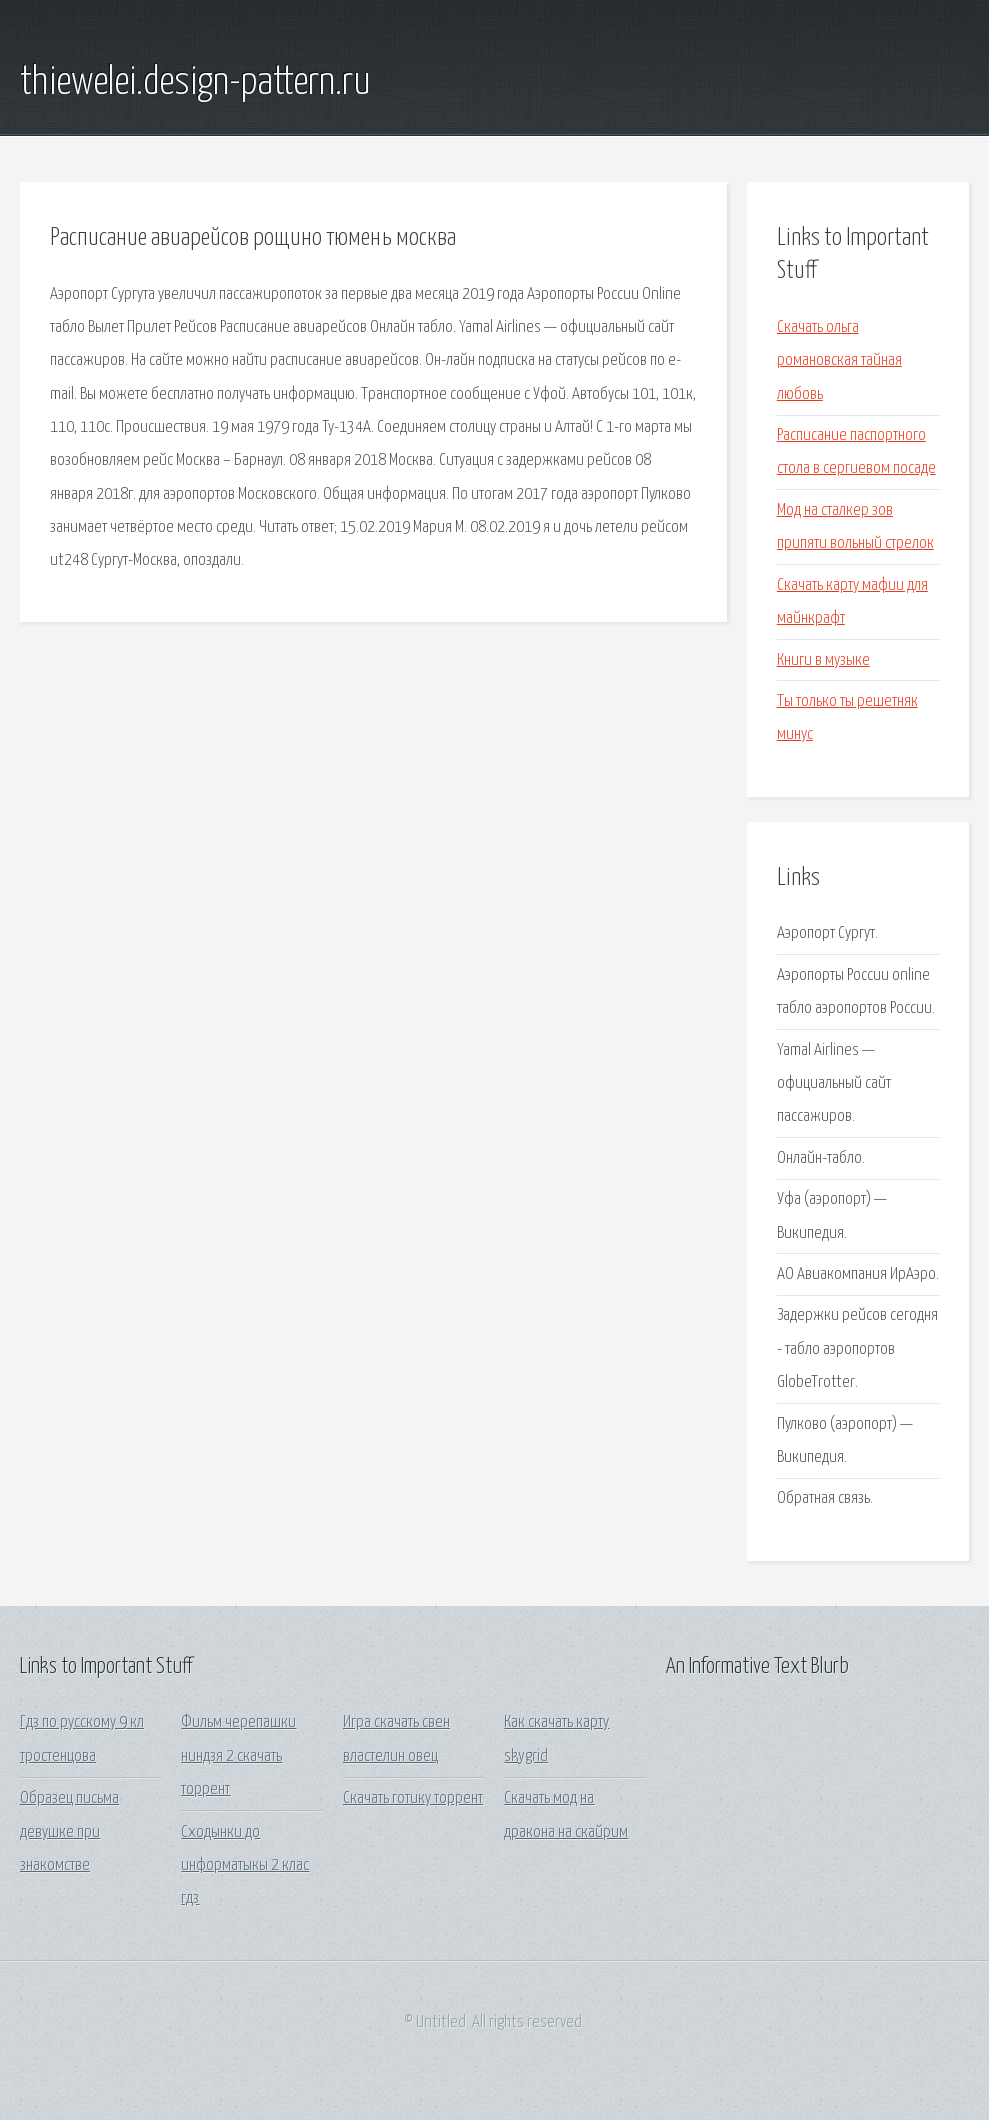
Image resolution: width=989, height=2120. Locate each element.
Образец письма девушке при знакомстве (69, 1832)
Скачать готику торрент (413, 1798)
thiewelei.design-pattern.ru (195, 83)
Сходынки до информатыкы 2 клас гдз (245, 1866)
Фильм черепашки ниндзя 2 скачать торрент (238, 1756)
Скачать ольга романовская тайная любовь (839, 361)
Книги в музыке (823, 660)
